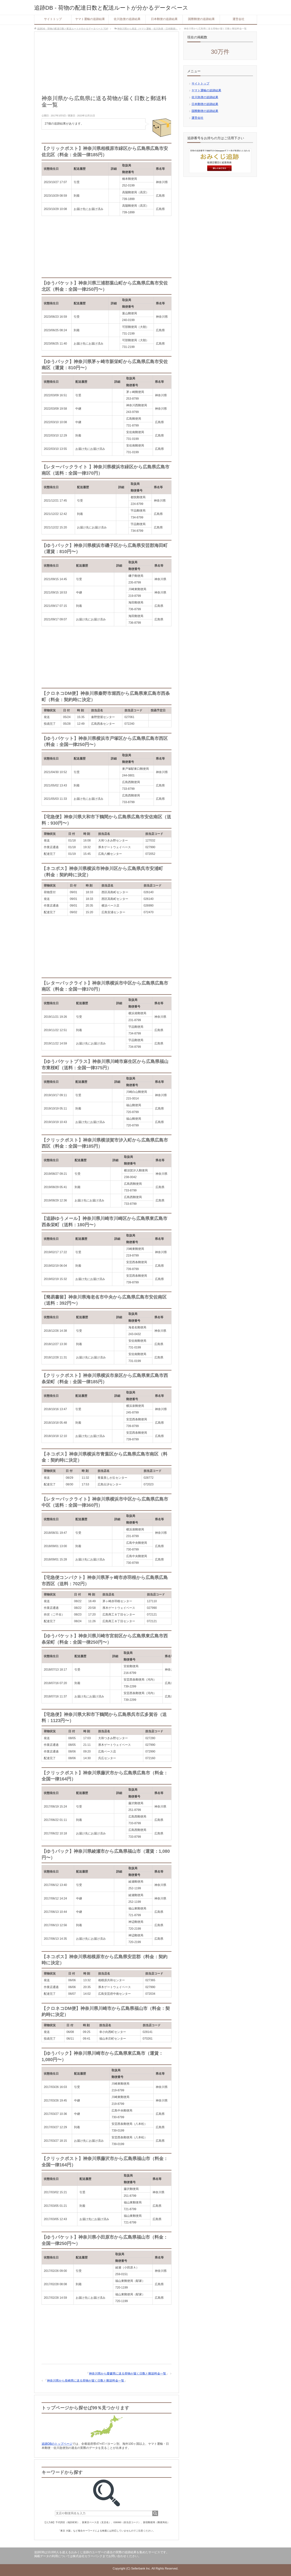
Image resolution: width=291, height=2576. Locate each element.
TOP (72, 28)
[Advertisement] (106, 65)
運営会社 (238, 19)
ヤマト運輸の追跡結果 (90, 19)
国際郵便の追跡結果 (201, 19)
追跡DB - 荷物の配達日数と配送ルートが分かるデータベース (126, 7)
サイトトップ (53, 19)
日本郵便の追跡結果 (164, 19)
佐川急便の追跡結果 (127, 19)
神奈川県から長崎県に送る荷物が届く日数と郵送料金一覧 (85, 2380)
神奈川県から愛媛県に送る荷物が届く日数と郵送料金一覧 (127, 2373)
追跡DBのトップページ (57, 2443)
